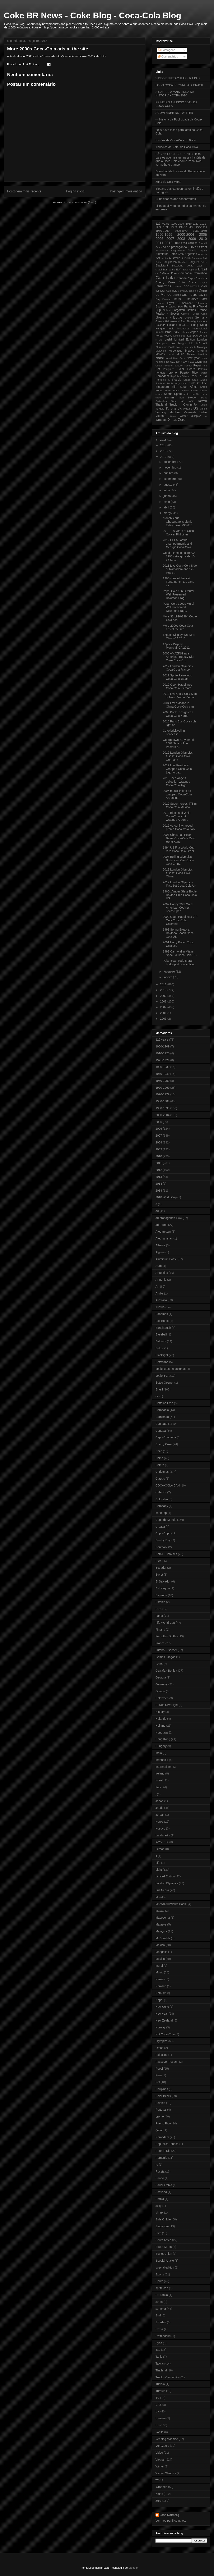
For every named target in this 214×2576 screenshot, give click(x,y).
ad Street (201, 247)
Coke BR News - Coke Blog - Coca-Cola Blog (92, 15)
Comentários (168, 56)
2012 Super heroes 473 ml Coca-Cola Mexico (180, 805)
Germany (201, 317)
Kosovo (168, 335)
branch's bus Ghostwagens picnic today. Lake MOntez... (178, 521)
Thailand (161, 404)
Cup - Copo (189, 294)
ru (169, 380)
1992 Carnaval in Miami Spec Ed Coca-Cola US (179, 953)
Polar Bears (186, 369)
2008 (181, 239)
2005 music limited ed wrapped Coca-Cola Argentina (177, 794)
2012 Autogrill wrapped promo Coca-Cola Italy (179, 827)
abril (166, 507)
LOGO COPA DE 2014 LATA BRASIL (179, 85)
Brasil (202, 269)
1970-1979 (181, 230)
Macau (179, 347)
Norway (170, 362)
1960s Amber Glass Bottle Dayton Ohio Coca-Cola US (180, 895)
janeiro (168, 977)
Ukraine (187, 408)
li (156, 339)
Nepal (169, 358)
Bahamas (197, 258)
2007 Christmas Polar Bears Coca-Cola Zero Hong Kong (179, 838)
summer (170, 397)
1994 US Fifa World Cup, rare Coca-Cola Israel (179, 849)
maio (167, 501)
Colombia (171, 290)
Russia (176, 379)
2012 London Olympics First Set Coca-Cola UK (179, 884)
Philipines (168, 369)
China (192, 282)
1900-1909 (177, 223)
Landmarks (179, 335)
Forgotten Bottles (184, 310)
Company (183, 290)
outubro (168, 473)
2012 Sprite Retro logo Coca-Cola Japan (177, 677)
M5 (191, 343)
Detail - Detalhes (186, 299)
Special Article (189, 390)
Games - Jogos (190, 313)
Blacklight (161, 265)
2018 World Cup (166, 1197)
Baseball (182, 262)
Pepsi (197, 365)
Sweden (192, 397)
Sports (168, 394)
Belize (204, 262)
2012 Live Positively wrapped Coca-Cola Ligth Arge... (177, 769)
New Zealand (164, 2020)
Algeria (203, 250)
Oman (158, 365)
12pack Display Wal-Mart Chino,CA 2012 (179, 636)
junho (167, 496)
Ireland (159, 332)
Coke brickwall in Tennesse (174, 732)
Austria (186, 258)
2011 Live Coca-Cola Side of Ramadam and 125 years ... (180, 569)
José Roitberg (169, 2515)
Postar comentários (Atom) (80, 202)
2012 (168, 243)
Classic (177, 286)
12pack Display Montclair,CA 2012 (176, 646)
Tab (182, 401)
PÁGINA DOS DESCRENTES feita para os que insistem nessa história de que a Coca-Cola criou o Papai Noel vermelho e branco (180, 159)
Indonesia (183, 328)
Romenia (160, 379)
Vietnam (160, 415)
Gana (204, 313)
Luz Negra (178, 343)
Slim (174, 386)
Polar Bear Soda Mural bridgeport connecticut (179, 962)
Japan (185, 332)
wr (205, 416)
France (202, 310)
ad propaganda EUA (180, 247)
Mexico (189, 350)
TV (167, 408)
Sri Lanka (201, 394)
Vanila (203, 408)
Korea (159, 335)
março (167, 513)
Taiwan (202, 401)
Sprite (178, 394)
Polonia (202, 369)
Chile (182, 282)
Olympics (201, 362)
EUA (180, 306)
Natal (159, 358)
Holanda (160, 325)
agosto (168, 484)
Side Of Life (198, 383)
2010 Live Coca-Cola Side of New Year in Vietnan (180, 695)
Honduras (184, 325)
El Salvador (184, 303)
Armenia (202, 254)
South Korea (163, 2246)
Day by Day (163, 1540)
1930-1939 (170, 227)
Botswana (177, 265)
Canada (181, 278)
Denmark (167, 299)
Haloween (171, 321)
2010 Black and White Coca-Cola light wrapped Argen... (177, 816)
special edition (164, 2267)
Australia (174, 258)
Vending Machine (168, 412)
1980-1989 (200, 230)
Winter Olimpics (190, 416)
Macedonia (190, 347)
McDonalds (175, 350)
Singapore (162, 386)
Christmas (163, 286)
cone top (193, 290)
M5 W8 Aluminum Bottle (171, 1904)
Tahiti (191, 401)
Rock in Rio (199, 376)
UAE (173, 408)
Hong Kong (199, 324)
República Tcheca (179, 376)
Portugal (160, 372)
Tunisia (203, 404)
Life (160, 339)
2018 (191, 243)
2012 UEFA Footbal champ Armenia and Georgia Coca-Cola (177, 543)
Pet (157, 369)
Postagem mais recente (24, 191)
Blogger (133, 2567)
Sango (186, 380)
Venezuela (190, 412)
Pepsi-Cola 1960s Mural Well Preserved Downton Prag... (178, 594)
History (203, 321)
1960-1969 (162, 230)
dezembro (170, 461)
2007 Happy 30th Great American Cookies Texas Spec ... (178, 908)
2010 (203, 239)
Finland (167, 310)
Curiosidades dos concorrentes (175, 199)
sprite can (189, 394)
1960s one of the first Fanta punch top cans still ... (178, 582)
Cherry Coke (165, 282)
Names (191, 354)
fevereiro (169, 971)
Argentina (191, 254)
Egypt (170, 303)
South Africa (188, 386)
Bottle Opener (189, 269)
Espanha (161, 306)
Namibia (202, 354)
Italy (176, 332)
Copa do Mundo (165, 1519)
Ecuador (159, 303)
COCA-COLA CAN (195, 286)
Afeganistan (161, 250)
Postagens (166, 50)
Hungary (160, 328)
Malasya (202, 347)
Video (203, 412)
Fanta (188, 306)
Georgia (189, 317)
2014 (184, 243)
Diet (204, 299)
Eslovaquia (201, 303)
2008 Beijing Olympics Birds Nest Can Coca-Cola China (178, 860)
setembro (169, 478)
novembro (170, 467)
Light (168, 339)
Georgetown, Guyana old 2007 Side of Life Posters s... (179, 743)
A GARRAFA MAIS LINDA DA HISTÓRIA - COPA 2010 (174, 93)
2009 (192, 239)
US (195, 408)
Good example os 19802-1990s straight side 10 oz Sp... (179, 556)
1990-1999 (163, 235)
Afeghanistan (178, 250)
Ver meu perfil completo (170, 2520)
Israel (168, 332)
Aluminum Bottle (166, 254)
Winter (173, 416)
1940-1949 (186, 227)
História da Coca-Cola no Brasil (175, 140)
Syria (174, 401)
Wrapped (161, 419)
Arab (181, 254)
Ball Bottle (162, 1321)
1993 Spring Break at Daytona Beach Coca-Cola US (179, 933)
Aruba (165, 258)
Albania (192, 250)
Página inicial (75, 191)
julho (166, 490)
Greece (159, 321)
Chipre (203, 282)
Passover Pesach (183, 365)
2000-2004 (185, 235)
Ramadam (162, 376)
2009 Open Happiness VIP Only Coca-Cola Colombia (180, 920)
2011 (159, 243)
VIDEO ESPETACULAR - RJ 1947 (177, 78)
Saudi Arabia (199, 380)
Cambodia (185, 273)
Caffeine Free (168, 273)
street (158, 397)
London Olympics (166, 1883)
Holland (172, 324)
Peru (204, 365)
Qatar (204, 372)
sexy (177, 383)
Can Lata (165, 277)
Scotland (160, 383)
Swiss (204, 397)
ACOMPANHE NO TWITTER (174, 112)
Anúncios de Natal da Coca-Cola (176, 147)
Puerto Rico (189, 372)
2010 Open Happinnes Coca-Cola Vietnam (177, 686)
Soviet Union (172, 390)
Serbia (169, 383)
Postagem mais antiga (126, 191)
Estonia (172, 306)
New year (193, 358)
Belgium (194, 262)
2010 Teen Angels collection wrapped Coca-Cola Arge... (176, 781)
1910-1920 (192, 223)
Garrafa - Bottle (168, 317)
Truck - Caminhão (183, 404)
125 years (162, 223)
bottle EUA (174, 269)
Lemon (203, 335)
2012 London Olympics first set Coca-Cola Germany (178, 756)
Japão (194, 332)
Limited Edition (184, 339)
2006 (159, 239)
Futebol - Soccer (167, 313)
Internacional (199, 328)
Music (180, 354)
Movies (160, 354)
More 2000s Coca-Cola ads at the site (178, 627)
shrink (184, 383)
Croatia (177, 294)
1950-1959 (200, 227)
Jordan (203, 332)
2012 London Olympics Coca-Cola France (178, 667)
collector (160, 290)
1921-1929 (162, 1060)
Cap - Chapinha (197, 278)
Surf (181, 397)
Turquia (159, 408)
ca (156, 273)
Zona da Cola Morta (168, 181)
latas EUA (192, 335)
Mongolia (202, 351)
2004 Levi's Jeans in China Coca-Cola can (178, 704)
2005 (203, 235)
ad (164, 247)
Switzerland (161, 401)
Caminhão (200, 273)
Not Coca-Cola (185, 362)
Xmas (172, 420)
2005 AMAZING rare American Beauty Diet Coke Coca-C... (178, 657)
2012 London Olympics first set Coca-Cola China (178, 873)
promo (172, 372)
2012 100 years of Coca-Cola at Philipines (179, 532)
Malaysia (160, 350)
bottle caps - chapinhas (170, 1368)
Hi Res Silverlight (188, 321)
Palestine (168, 365)
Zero (181, 420)
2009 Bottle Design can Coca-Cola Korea (178, 714)
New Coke (179, 358)
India (171, 328)
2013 (176, 243)
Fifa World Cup (165, 1622)
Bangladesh (170, 262)
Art (157, 258)
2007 (170, 239)
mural (171, 354)
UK (179, 408)
